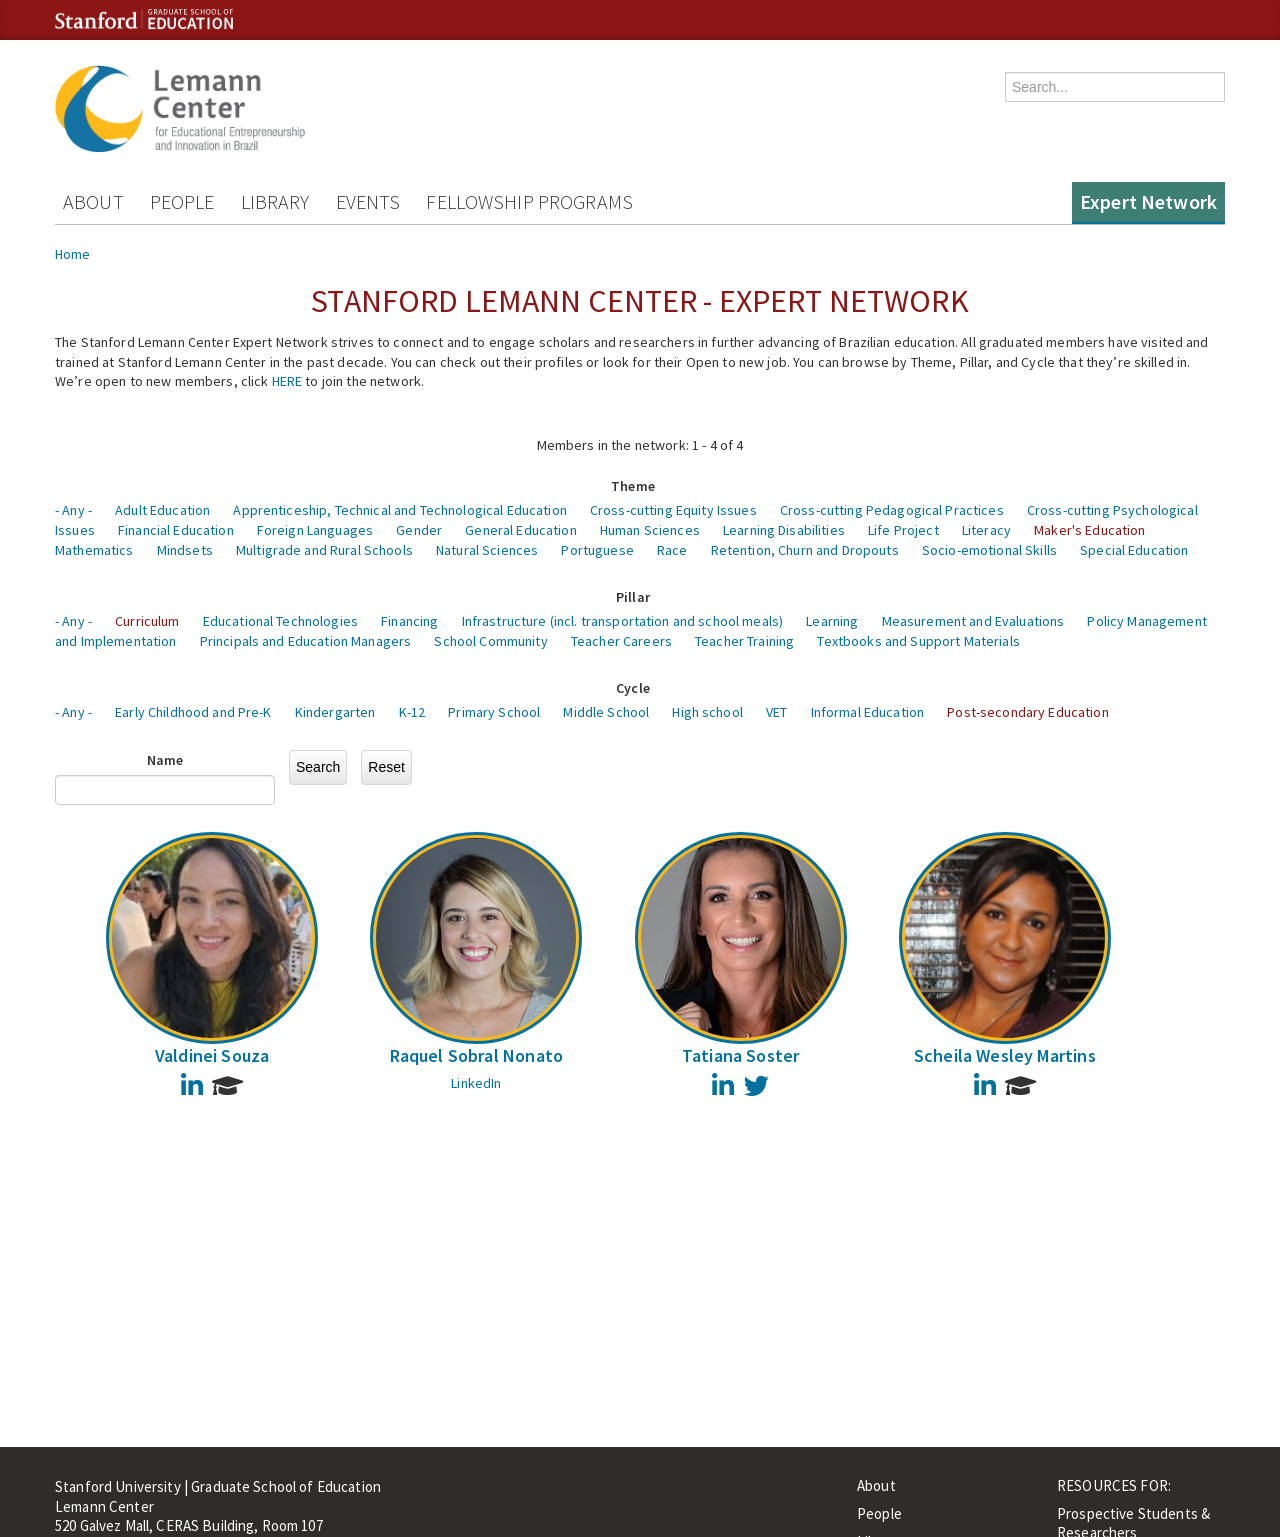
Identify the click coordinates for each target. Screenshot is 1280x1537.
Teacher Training (744, 641)
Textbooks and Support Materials (918, 641)
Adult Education (162, 510)
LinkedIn (476, 1083)
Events (368, 201)
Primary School (494, 712)
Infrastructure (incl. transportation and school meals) (623, 621)
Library (275, 201)
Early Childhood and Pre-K (193, 712)
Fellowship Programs (529, 201)
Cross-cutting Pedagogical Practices (892, 510)
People (182, 201)
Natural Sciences (487, 550)
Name (165, 760)
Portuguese (597, 550)
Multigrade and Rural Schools (324, 550)
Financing (409, 621)
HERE (287, 381)
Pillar (633, 597)
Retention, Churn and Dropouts (805, 550)
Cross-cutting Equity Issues (673, 510)
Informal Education (868, 712)
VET (776, 712)
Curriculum (147, 621)
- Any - (73, 510)
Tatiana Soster (741, 1055)
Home (73, 254)
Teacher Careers (621, 641)
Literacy (986, 530)
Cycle (633, 688)
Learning (832, 621)
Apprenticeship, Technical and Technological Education (399, 510)
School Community (490, 641)
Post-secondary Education (1027, 712)
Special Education (1134, 550)
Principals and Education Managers (306, 641)
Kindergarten (335, 712)
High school (707, 712)
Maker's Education (1089, 530)
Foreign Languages (315, 530)
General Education (520, 530)
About (93, 201)
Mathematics (94, 550)
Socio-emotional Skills (989, 550)
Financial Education (176, 530)
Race (672, 550)
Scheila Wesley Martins (1005, 1055)
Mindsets (185, 550)
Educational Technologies (280, 621)
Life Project (903, 530)
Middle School (606, 712)
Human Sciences (650, 530)
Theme (633, 486)
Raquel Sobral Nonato (477, 1055)
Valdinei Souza (212, 1055)
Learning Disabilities (784, 530)
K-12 (412, 712)
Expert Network (1148, 201)
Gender (419, 530)
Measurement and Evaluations (973, 621)
